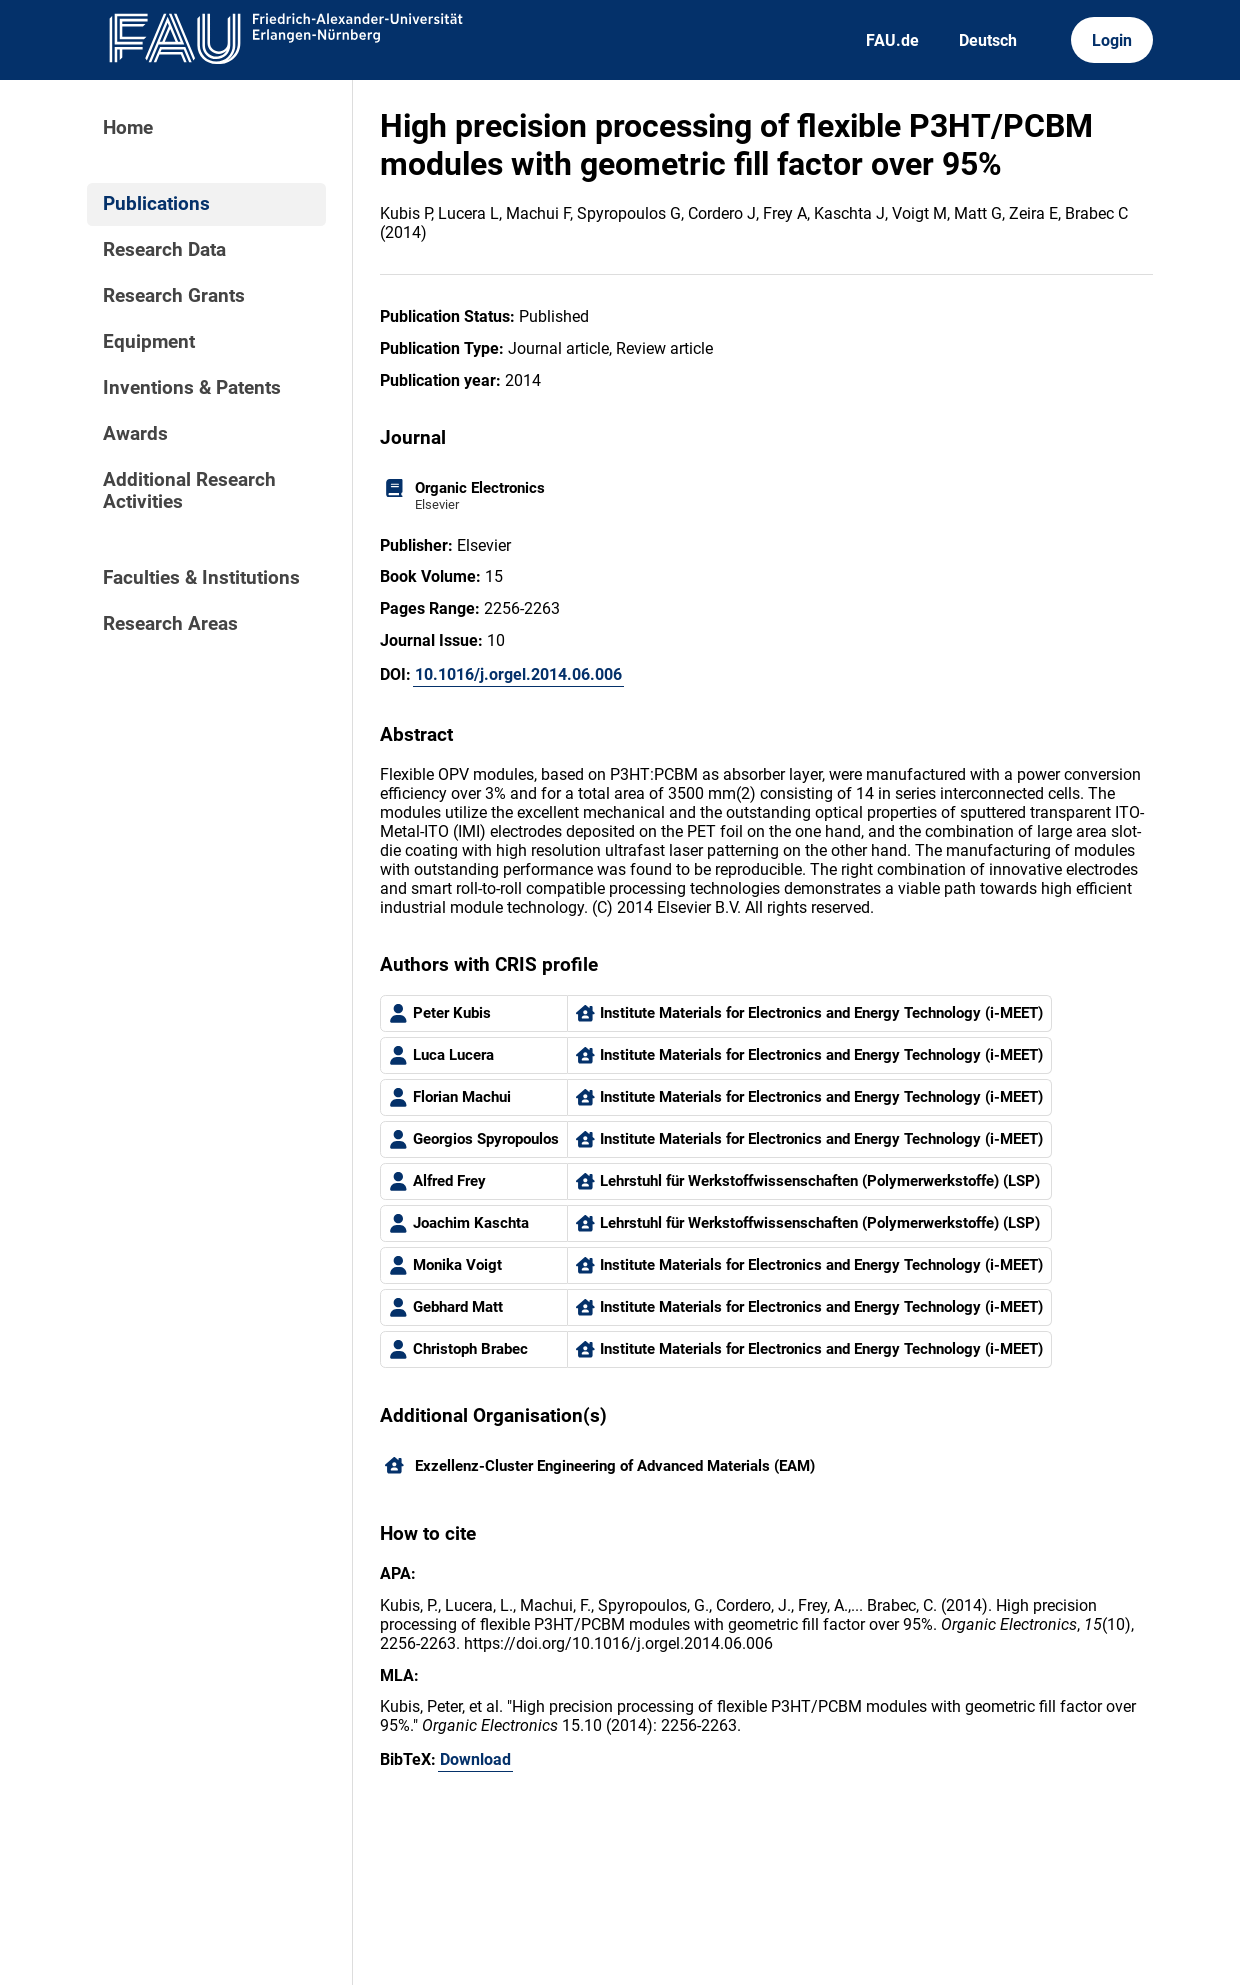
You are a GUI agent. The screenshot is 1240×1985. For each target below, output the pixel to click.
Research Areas (170, 624)
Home (128, 128)
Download (475, 1759)
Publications (156, 204)
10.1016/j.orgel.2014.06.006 (518, 674)
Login (1112, 40)
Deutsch (988, 40)
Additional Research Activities (189, 491)
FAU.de (892, 40)
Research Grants (174, 296)
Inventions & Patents (192, 388)
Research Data (164, 250)
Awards (135, 434)
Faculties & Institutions (201, 578)
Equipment (149, 342)
